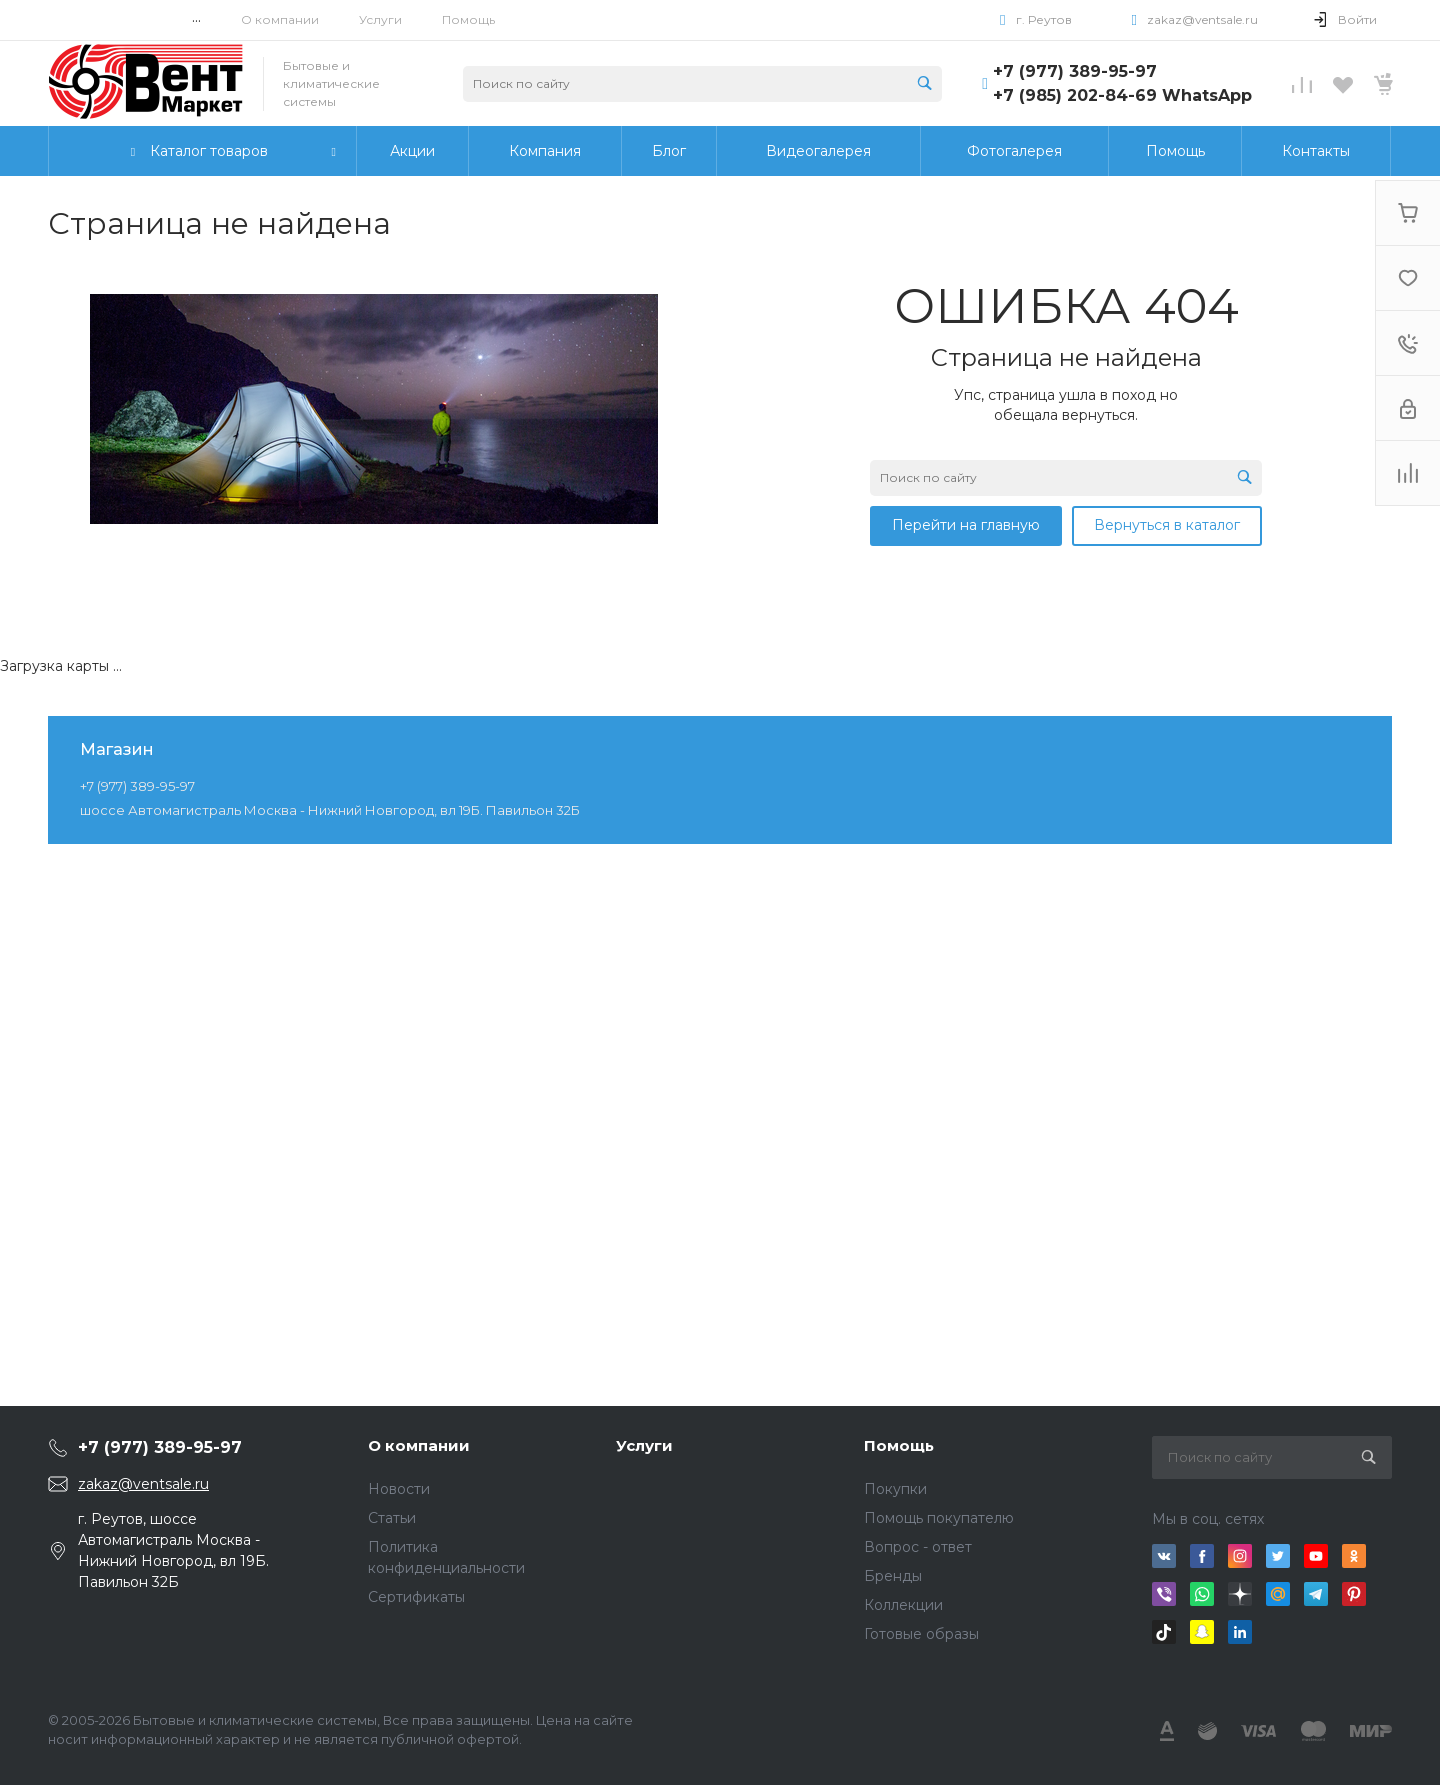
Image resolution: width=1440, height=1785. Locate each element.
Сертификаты (416, 1597)
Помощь (468, 19)
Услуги (380, 19)
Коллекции (903, 1605)
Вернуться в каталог (1167, 525)
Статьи (392, 1518)
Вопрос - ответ (918, 1547)
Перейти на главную (966, 525)
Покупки (895, 1489)
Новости (399, 1489)
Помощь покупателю (939, 1518)
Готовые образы (921, 1634)
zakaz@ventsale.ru (1202, 19)
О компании (280, 19)
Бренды (893, 1576)
